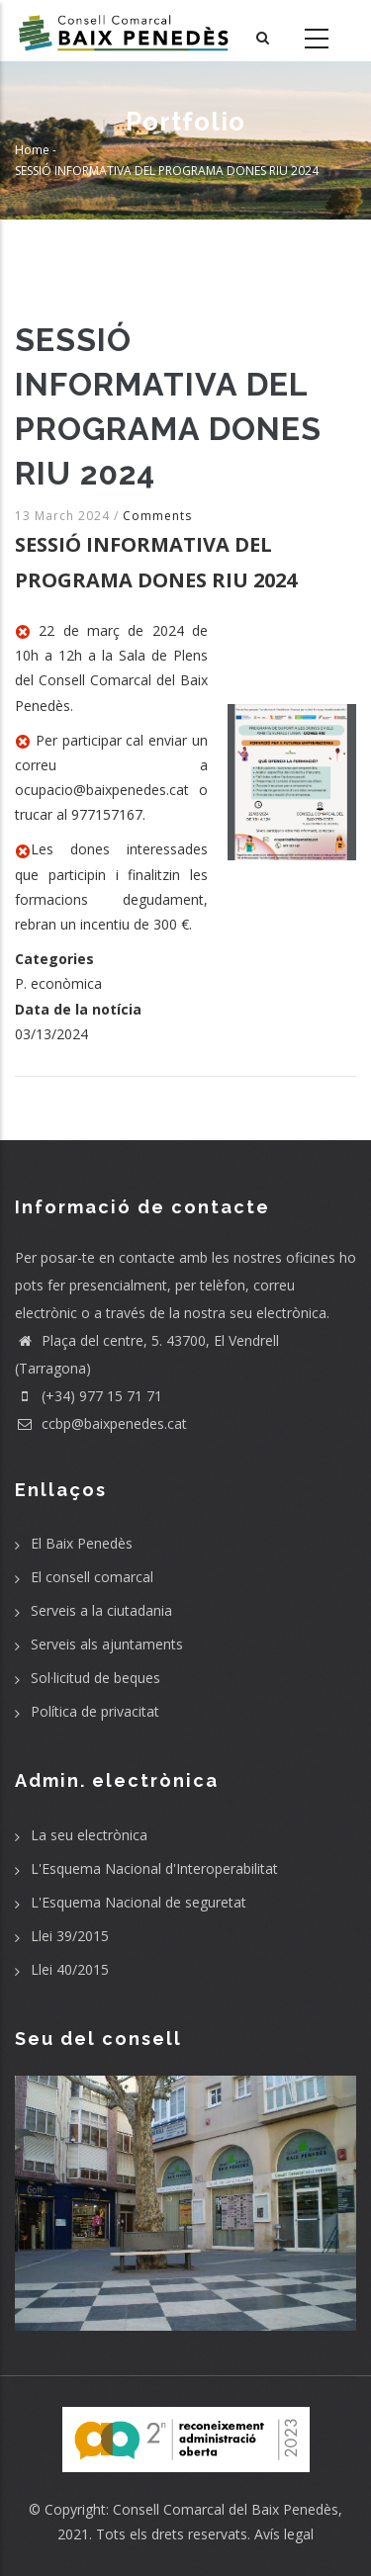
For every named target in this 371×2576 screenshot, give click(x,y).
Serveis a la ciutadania (101, 1610)
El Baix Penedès (82, 1543)
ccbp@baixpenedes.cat (101, 1423)
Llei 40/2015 (70, 1969)
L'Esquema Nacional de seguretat (138, 1902)
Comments (157, 515)
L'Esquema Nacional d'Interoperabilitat (154, 1868)
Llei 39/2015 (70, 1935)
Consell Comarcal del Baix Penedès (225, 2509)
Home (32, 149)
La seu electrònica (89, 1834)
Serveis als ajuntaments (107, 1644)
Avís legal (284, 2534)
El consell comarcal (92, 1576)
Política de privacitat (95, 1711)
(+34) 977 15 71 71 (88, 1395)
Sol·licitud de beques (95, 1677)
